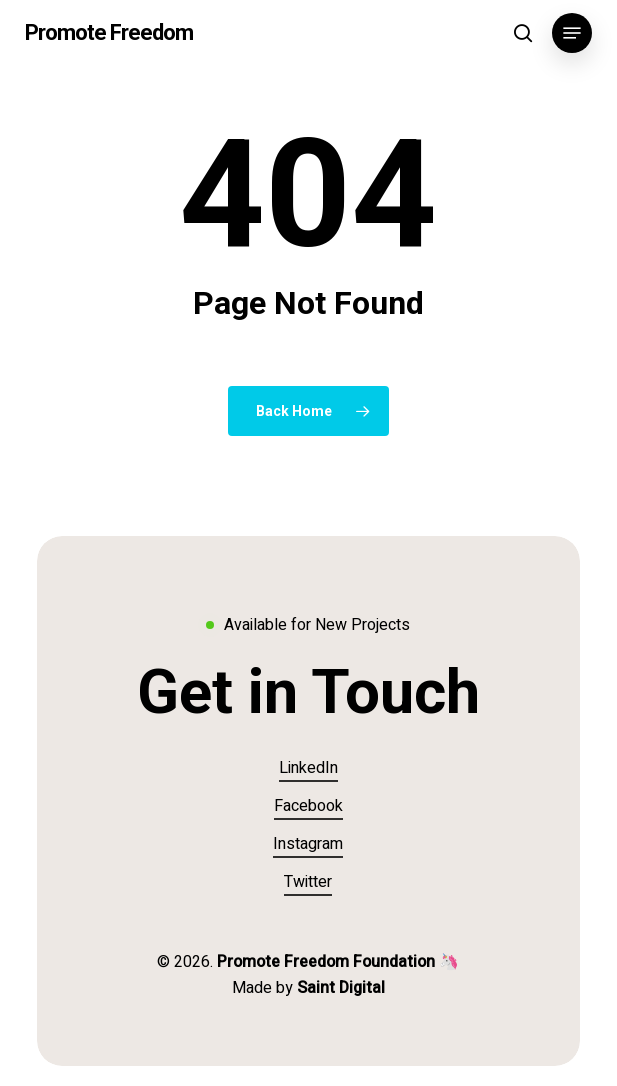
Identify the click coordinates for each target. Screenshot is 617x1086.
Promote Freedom (109, 33)
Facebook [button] (308, 806)
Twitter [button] (308, 882)
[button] (572, 33)
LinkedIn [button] (308, 768)
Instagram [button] (308, 844)
